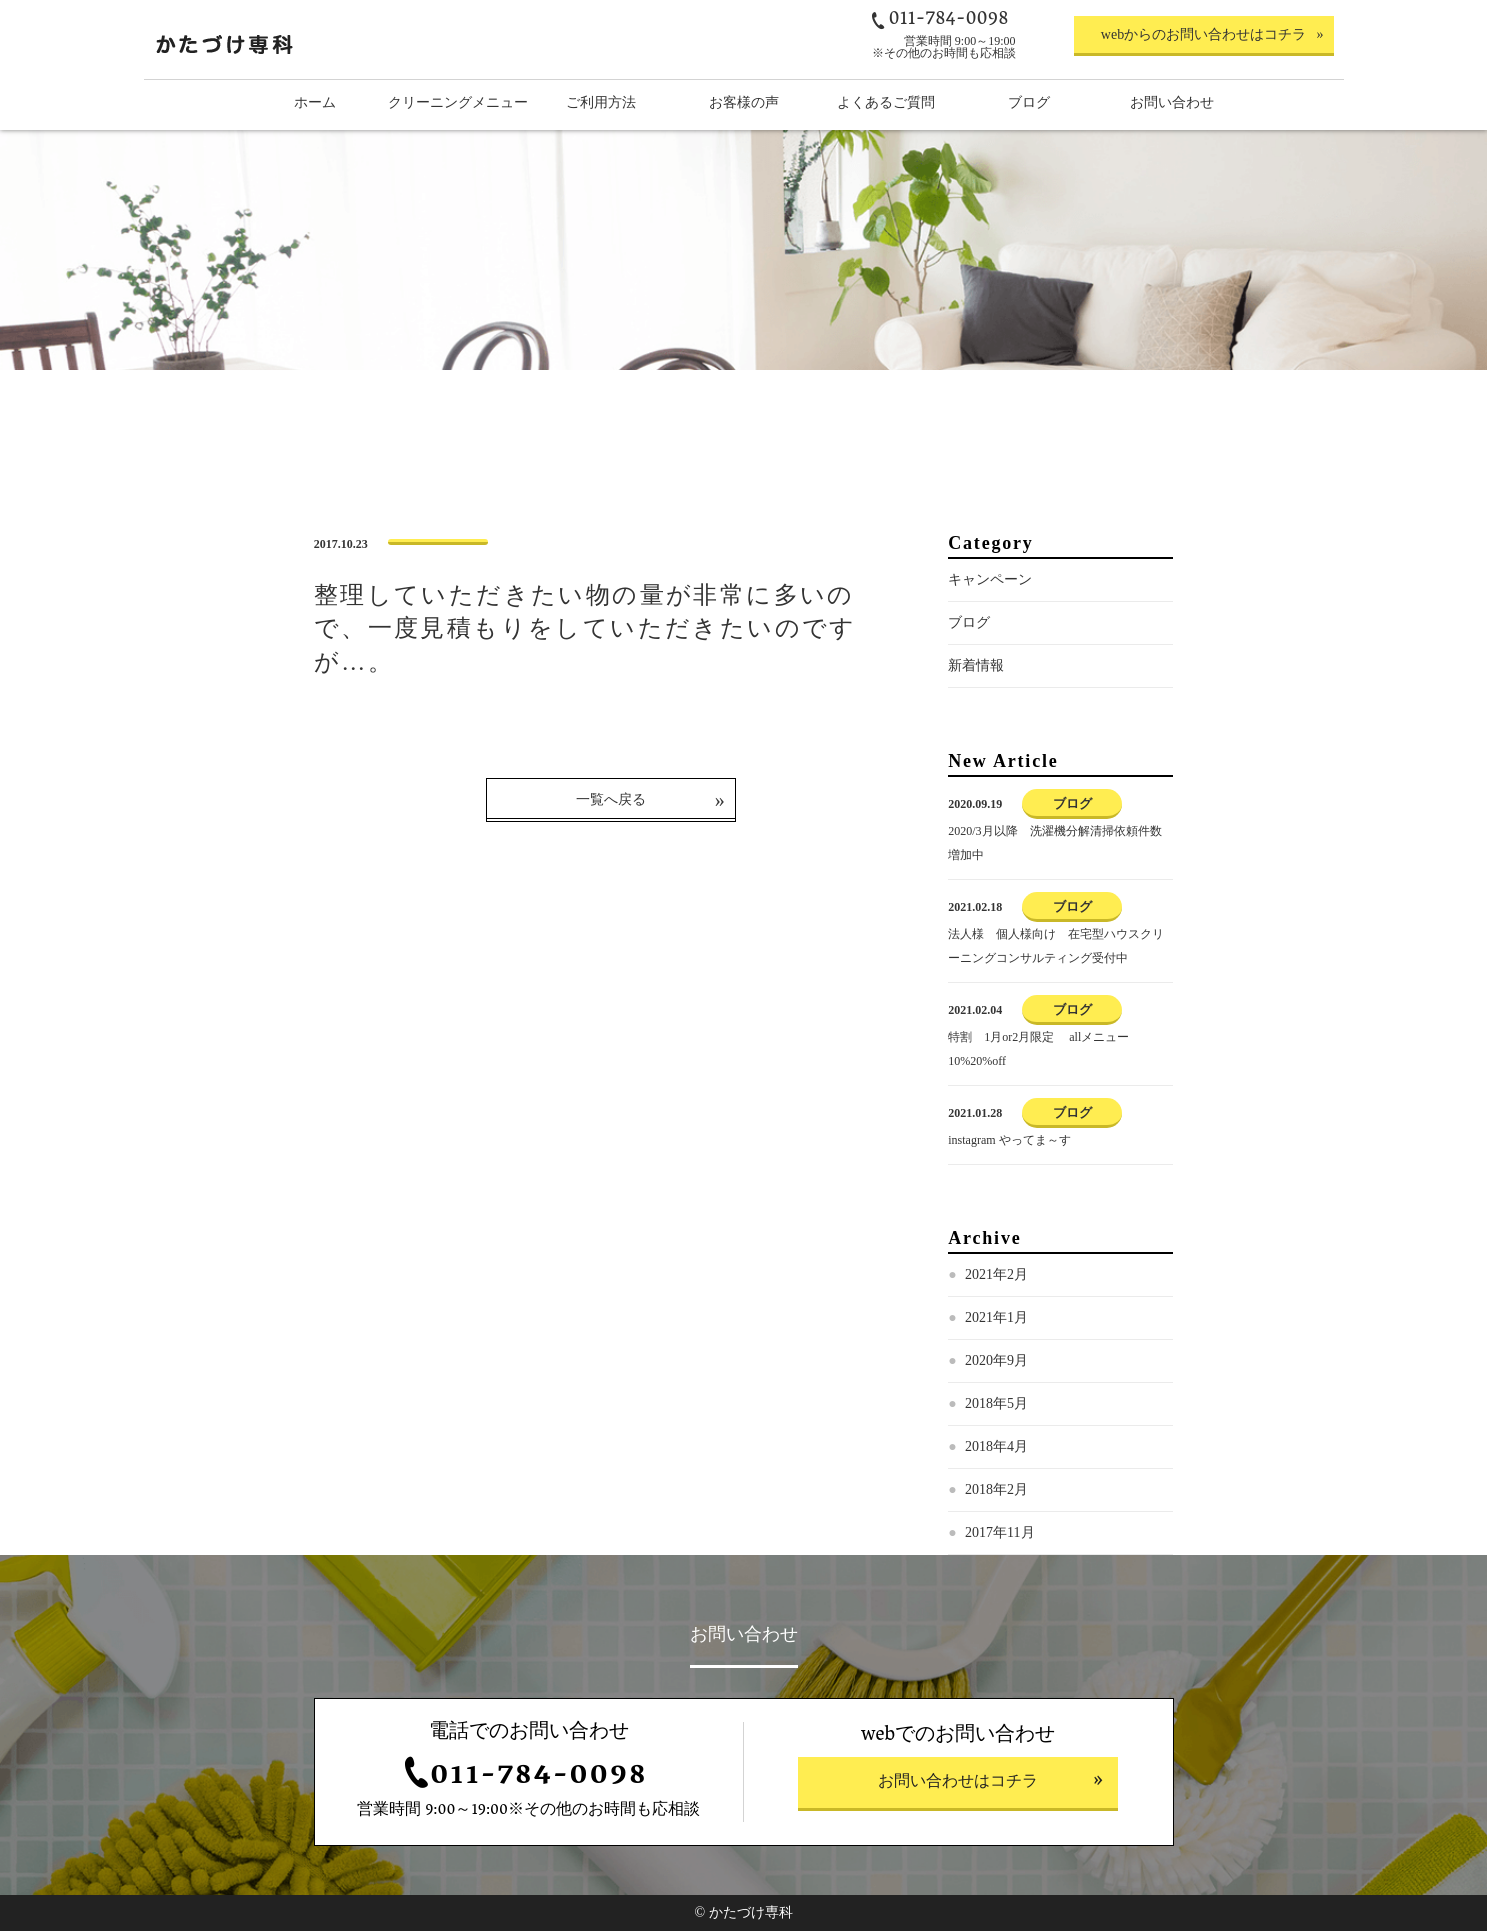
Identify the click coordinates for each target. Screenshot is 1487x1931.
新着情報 (976, 665)
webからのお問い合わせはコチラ (1203, 34)
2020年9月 (996, 1360)
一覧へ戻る (611, 799)
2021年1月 (996, 1317)
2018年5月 (996, 1403)
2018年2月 (996, 1489)
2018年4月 (996, 1446)
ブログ (969, 622)
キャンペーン (990, 579)
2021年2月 (996, 1274)
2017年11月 (999, 1532)
